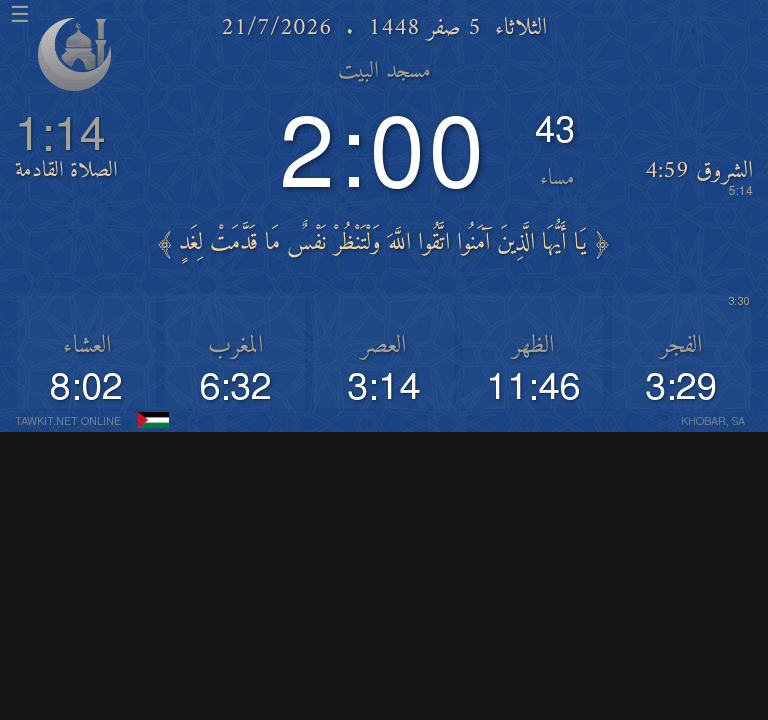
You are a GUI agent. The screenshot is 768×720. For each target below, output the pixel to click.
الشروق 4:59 (699, 177)
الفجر (681, 346)
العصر (383, 346)
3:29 (681, 388)
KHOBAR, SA (713, 422)
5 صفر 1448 (424, 28)
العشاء (87, 346)
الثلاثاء (521, 28)
